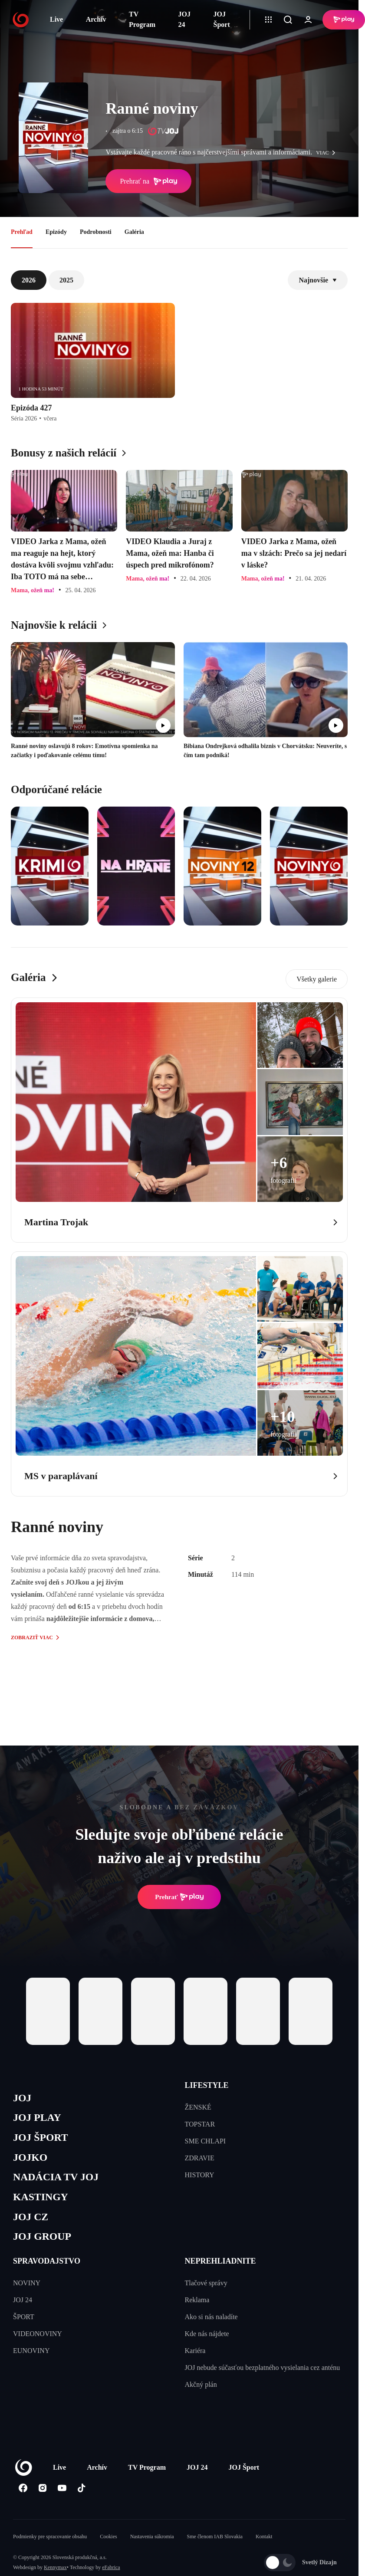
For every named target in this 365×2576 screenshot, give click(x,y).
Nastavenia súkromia (152, 2543)
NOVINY (26, 2289)
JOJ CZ (31, 2222)
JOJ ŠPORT (42, 2140)
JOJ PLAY (38, 2119)
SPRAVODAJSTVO (46, 2267)
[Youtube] (62, 2494)
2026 (29, 280)
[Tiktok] (81, 2494)
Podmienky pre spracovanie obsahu (50, 2543)
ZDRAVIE (199, 2158)
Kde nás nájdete (207, 2340)
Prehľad (22, 232)
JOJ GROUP (43, 2242)
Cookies (108, 2543)
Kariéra (195, 2357)
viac (327, 153)
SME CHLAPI (205, 2141)
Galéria (134, 232)
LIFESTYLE (207, 2085)
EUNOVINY (31, 2357)
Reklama (197, 2306)
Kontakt (264, 2543)
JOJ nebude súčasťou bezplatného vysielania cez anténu (262, 2374)
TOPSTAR (200, 2124)
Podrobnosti (96, 232)
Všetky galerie (316, 979)
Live (56, 19)
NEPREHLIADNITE (220, 2267)
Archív (96, 19)
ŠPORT (23, 2323)
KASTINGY (42, 2201)
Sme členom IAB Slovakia (215, 2543)
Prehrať (179, 1897)
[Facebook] (23, 2494)
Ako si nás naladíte (211, 2323)
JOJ (22, 2098)
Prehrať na (148, 181)
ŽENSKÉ (198, 2107)
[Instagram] (42, 2494)
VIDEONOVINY (37, 2340)
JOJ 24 (184, 19)
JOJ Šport (222, 19)
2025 (66, 280)
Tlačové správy (206, 2289)
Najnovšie (318, 280)
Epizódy (56, 232)
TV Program (142, 19)
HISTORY (199, 2175)
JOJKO (31, 2160)
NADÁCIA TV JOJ (58, 2181)
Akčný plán (201, 2391)
